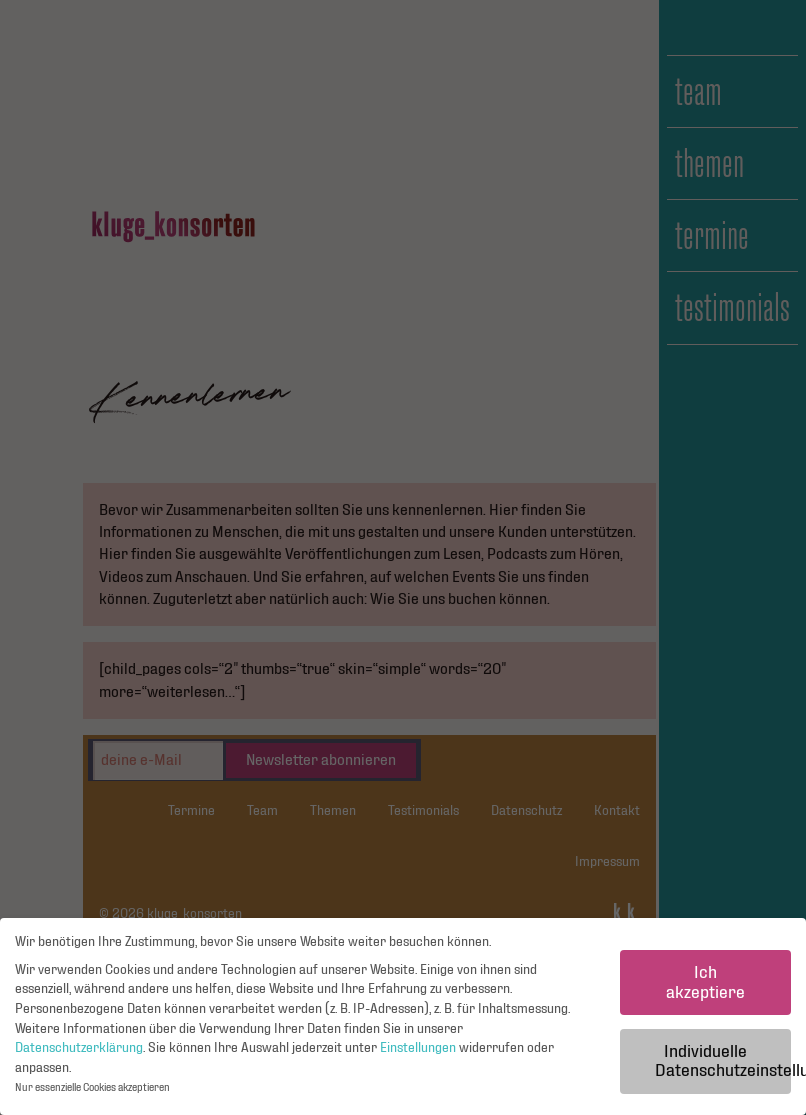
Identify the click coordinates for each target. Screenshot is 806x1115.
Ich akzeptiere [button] (705, 982)
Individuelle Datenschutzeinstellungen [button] (723, 1061)
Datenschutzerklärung (79, 1048)
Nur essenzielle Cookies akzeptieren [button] (92, 1088)
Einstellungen (418, 1048)
